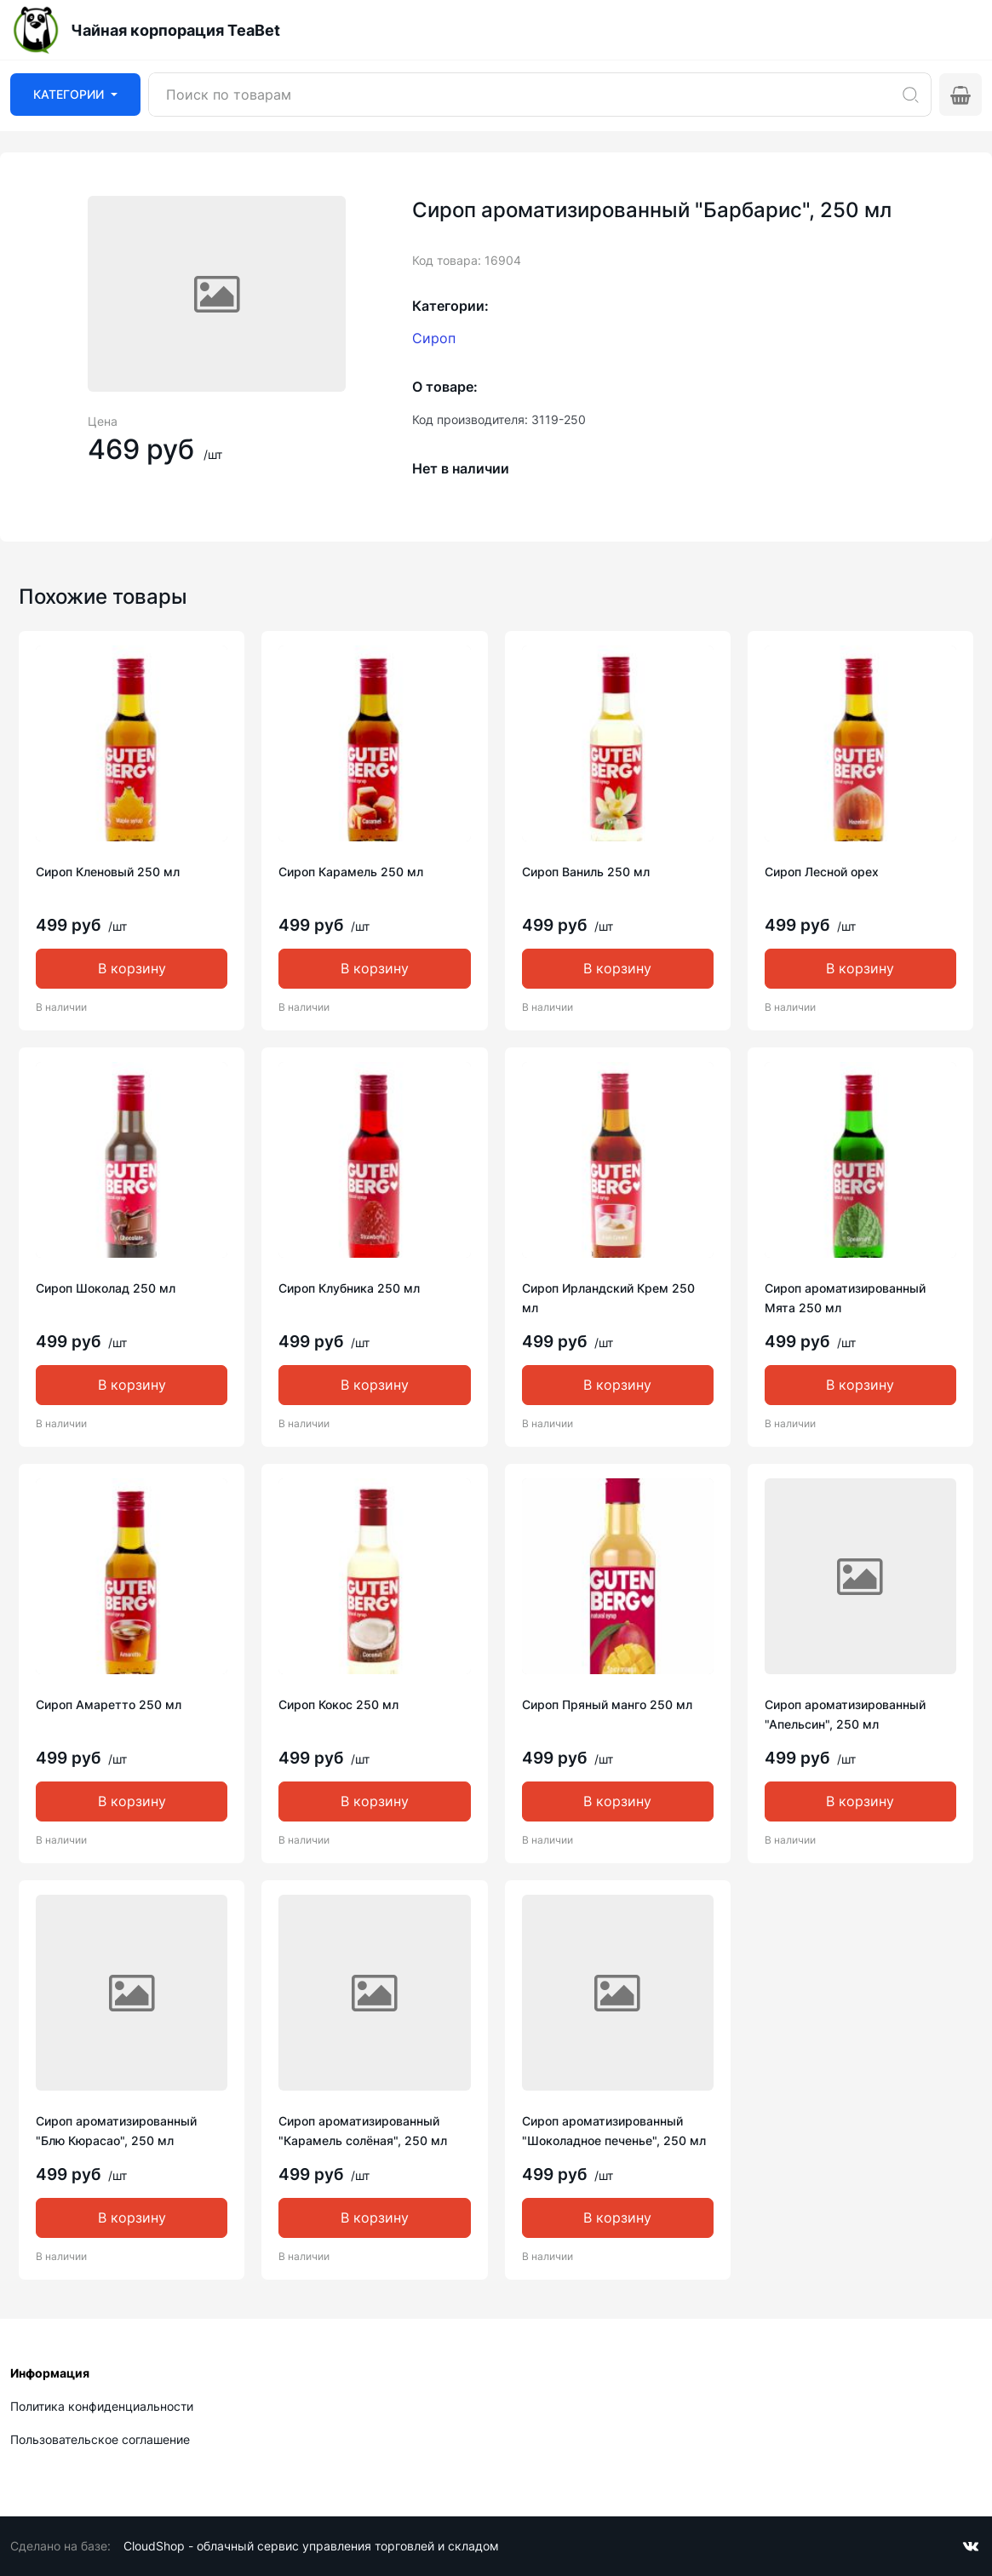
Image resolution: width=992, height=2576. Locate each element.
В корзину (132, 968)
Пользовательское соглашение (100, 2439)
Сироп (434, 338)
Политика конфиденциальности (101, 2406)
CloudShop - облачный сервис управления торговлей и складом (311, 2546)
